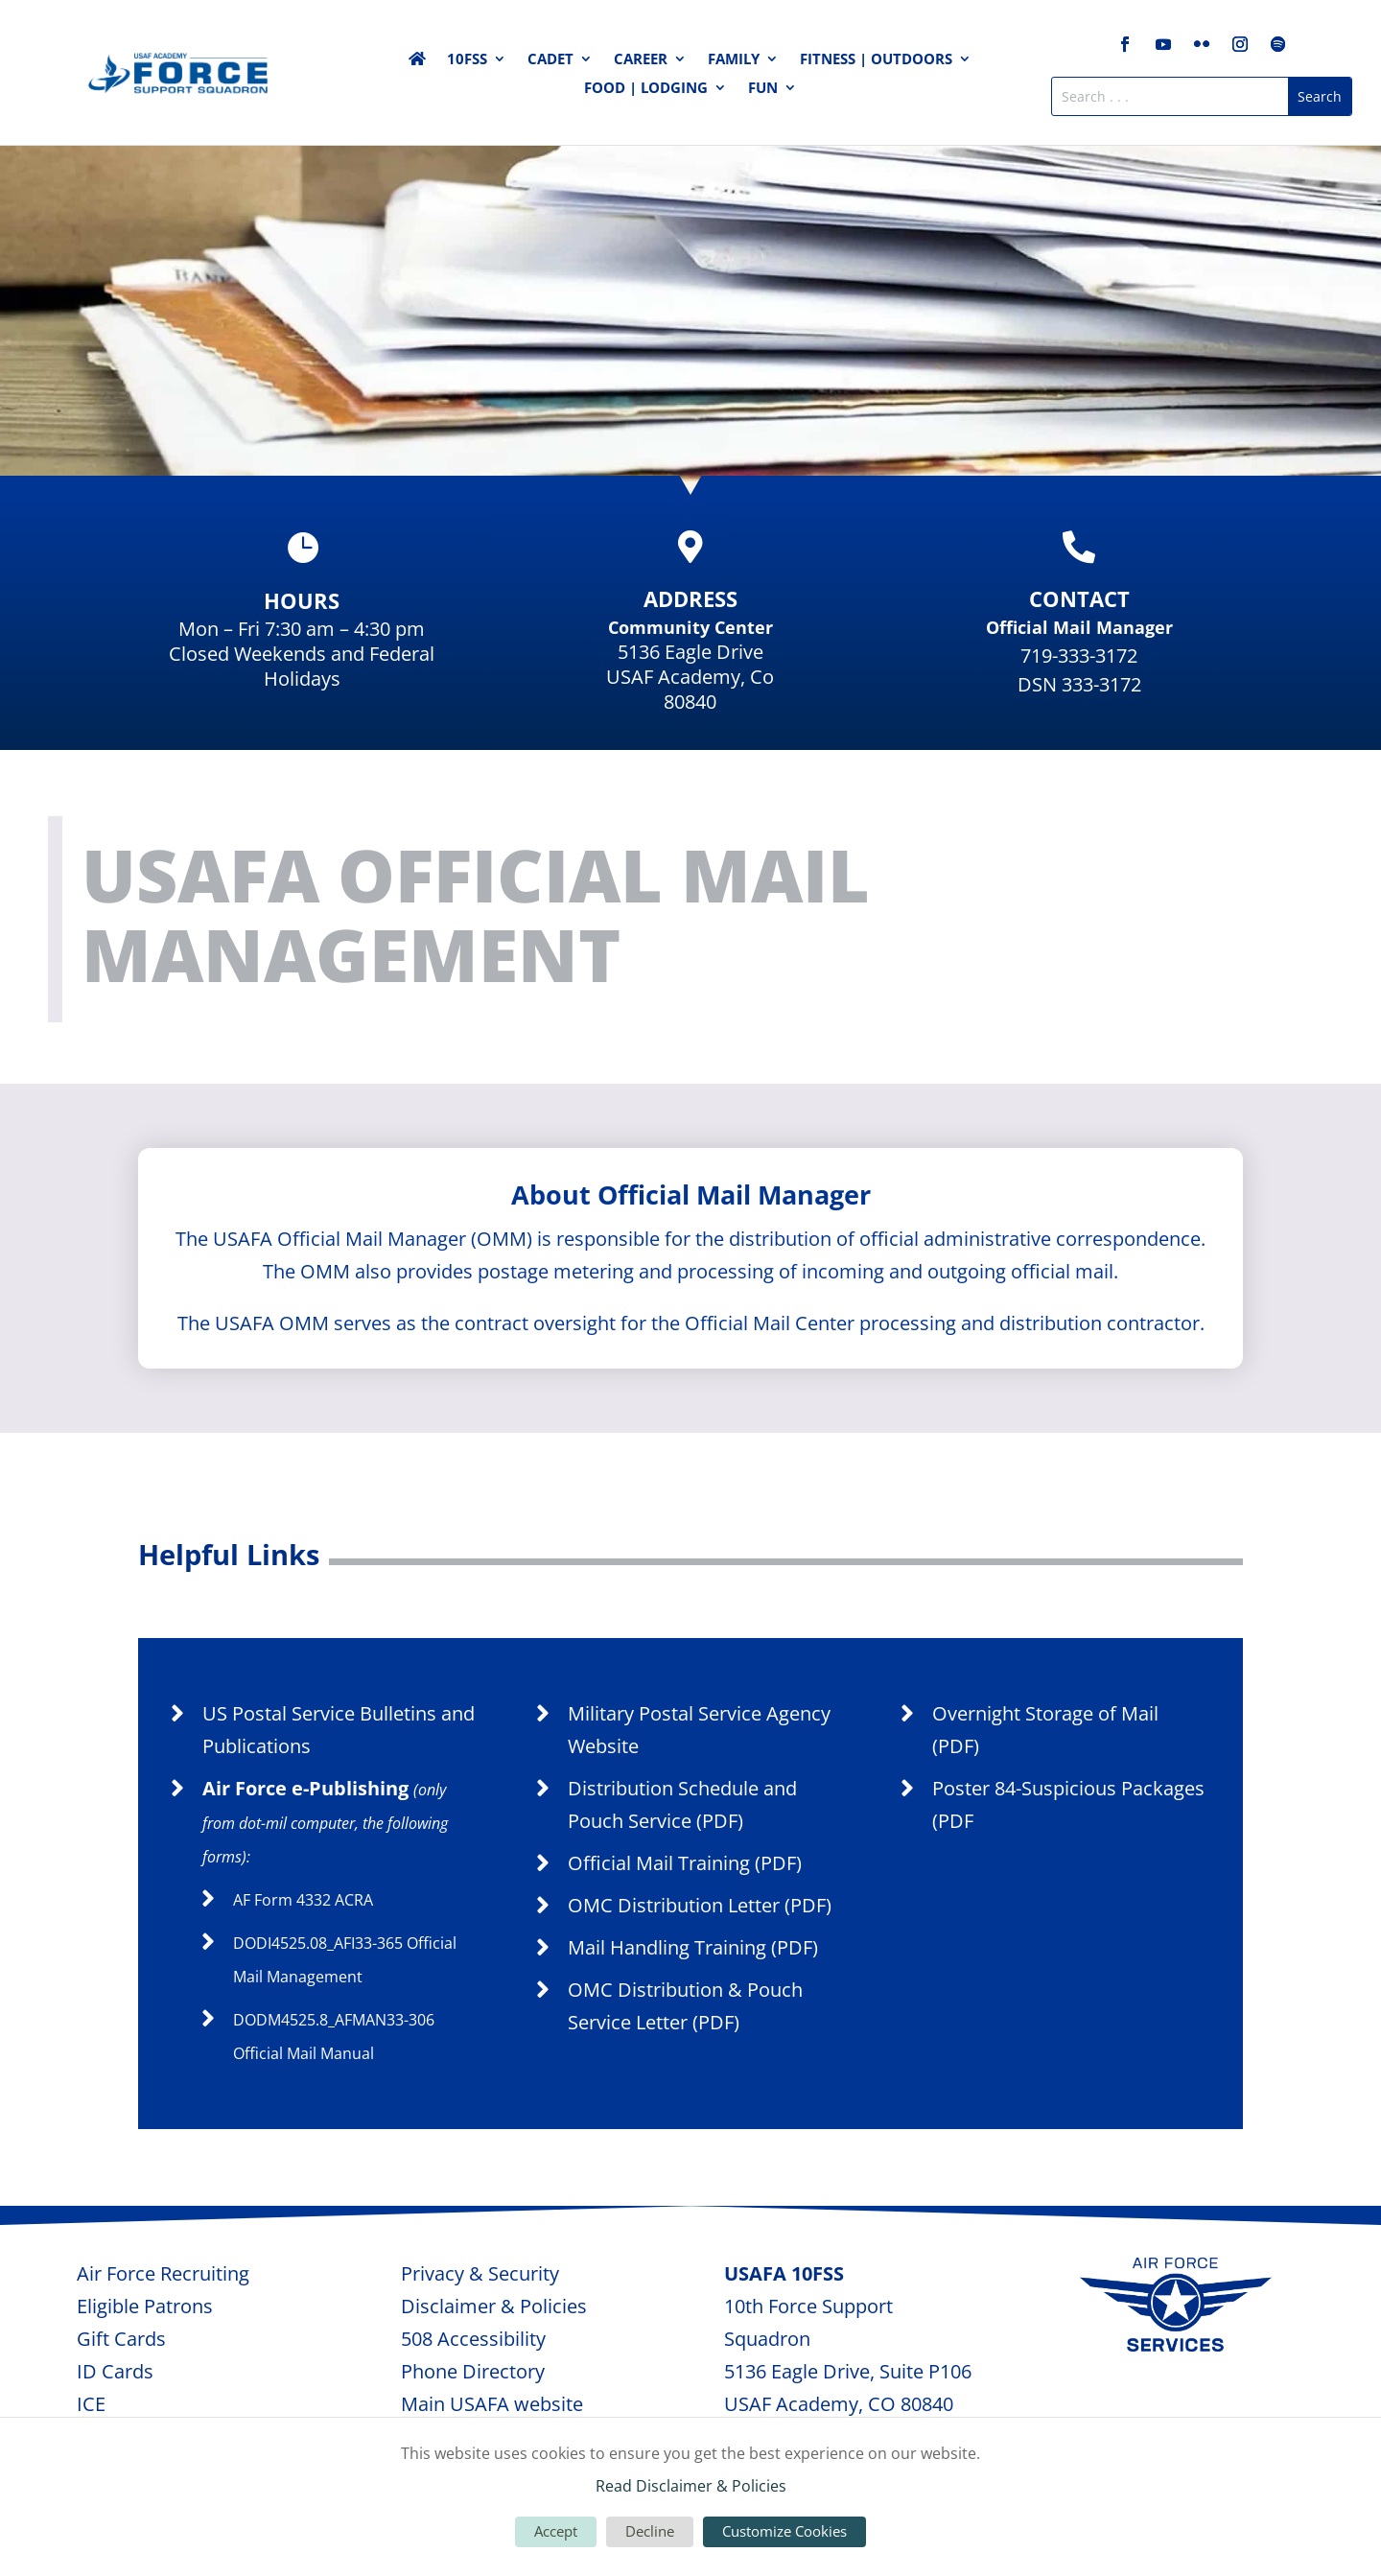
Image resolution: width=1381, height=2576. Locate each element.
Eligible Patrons (145, 2306)
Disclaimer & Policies (494, 2306)
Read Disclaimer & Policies (691, 2485)
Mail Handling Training (667, 1947)
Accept (555, 2531)
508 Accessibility (473, 2339)
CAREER (640, 60)
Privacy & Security (480, 2273)
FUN (763, 89)
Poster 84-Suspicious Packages (1068, 1788)
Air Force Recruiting (163, 2273)
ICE (91, 2404)
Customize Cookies (784, 2531)
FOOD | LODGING (646, 89)
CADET (550, 60)
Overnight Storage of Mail (1045, 1713)
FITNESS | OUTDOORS (876, 60)
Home (417, 62)
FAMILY (734, 60)
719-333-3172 (1078, 655)
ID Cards (115, 2371)
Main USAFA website (492, 2404)
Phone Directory (473, 2371)
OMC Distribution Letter (674, 1905)
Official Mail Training (659, 1863)
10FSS (467, 60)
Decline (649, 2531)
